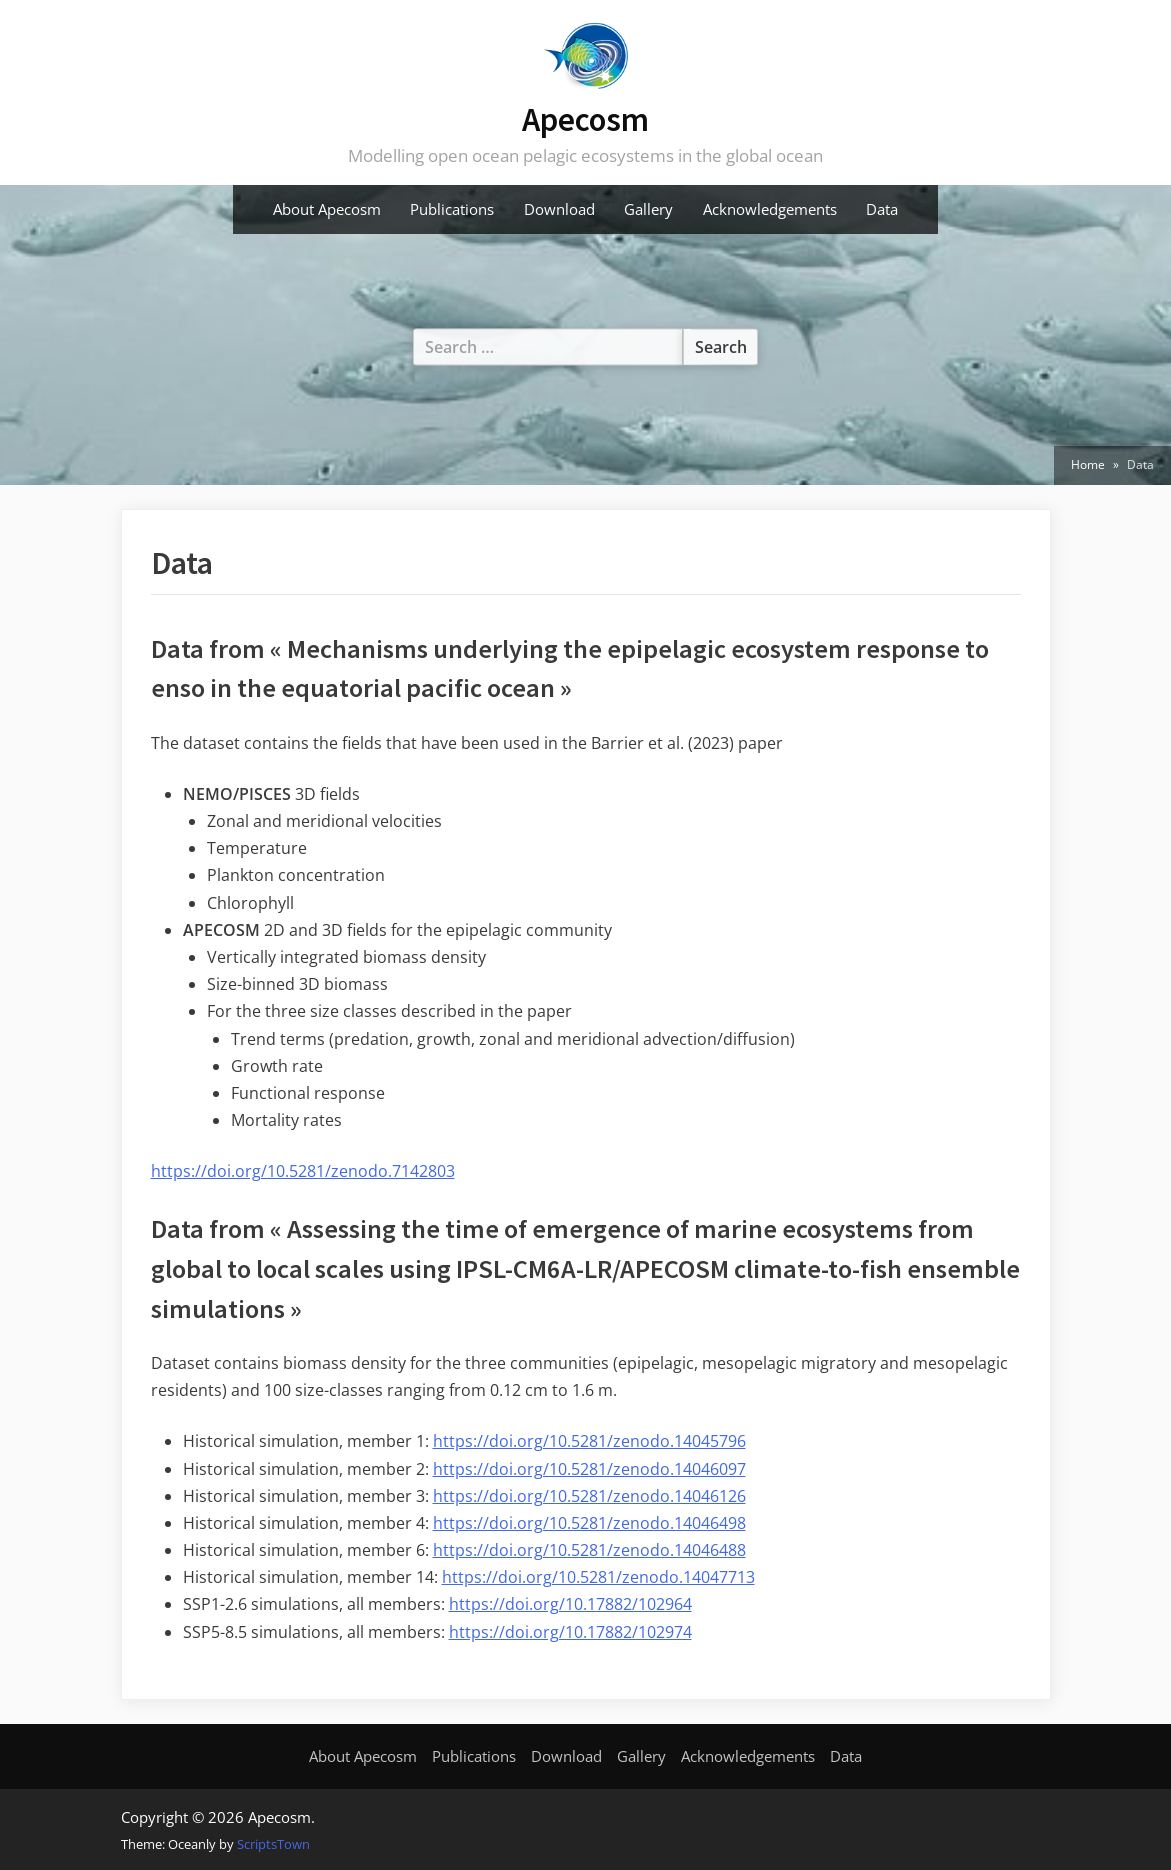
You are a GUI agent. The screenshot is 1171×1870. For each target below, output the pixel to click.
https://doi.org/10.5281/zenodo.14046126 (589, 1496)
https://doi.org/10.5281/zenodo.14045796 (589, 1441)
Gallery (648, 209)
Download (559, 209)
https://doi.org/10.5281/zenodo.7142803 (303, 1171)
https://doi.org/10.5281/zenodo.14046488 (589, 1550)
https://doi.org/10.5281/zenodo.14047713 (598, 1577)
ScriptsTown (273, 1844)
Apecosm (585, 119)
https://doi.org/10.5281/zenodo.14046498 (589, 1523)
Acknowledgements (770, 209)
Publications (452, 209)
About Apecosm (327, 209)
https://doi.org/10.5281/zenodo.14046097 (589, 1469)
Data (882, 209)
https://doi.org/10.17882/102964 (570, 1604)
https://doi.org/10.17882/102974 (570, 1632)
